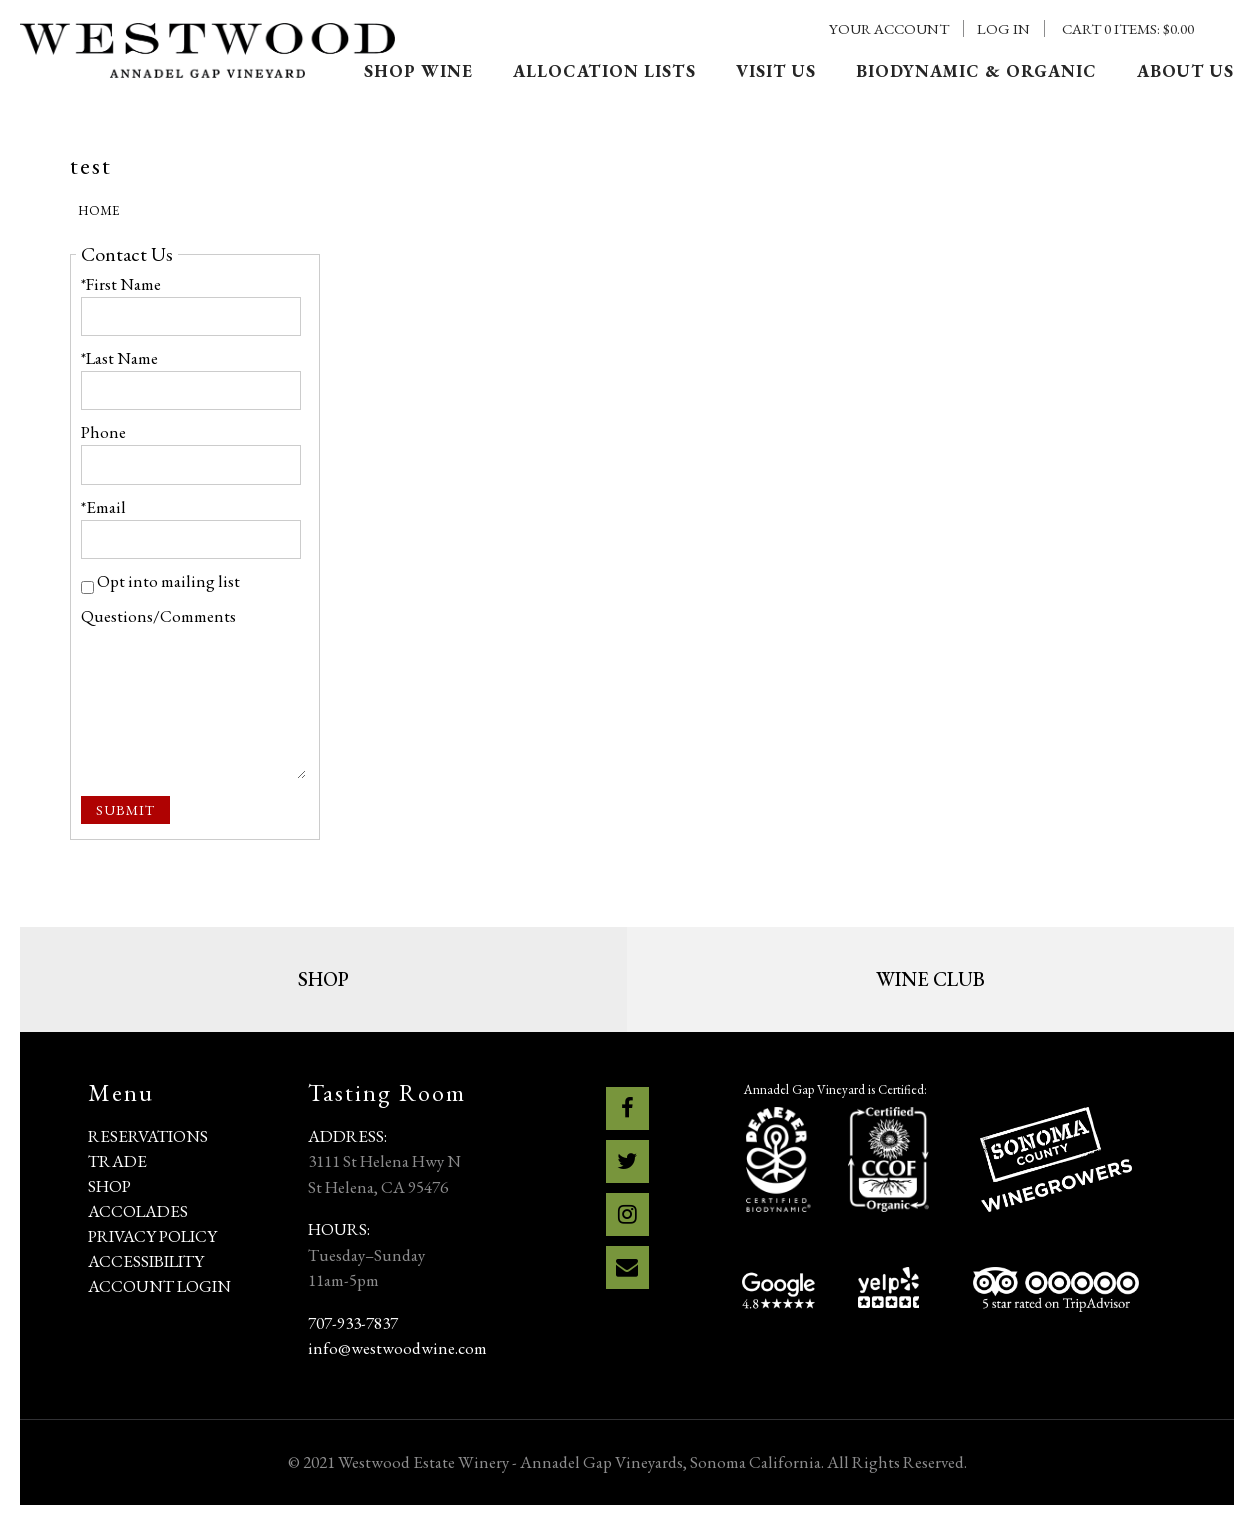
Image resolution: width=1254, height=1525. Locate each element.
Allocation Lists (604, 71)
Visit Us (776, 71)
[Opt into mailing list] (87, 587)
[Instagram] (627, 1214)
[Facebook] (627, 1108)
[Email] (627, 1267)
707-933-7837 (353, 1323)
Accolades (138, 1211)
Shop (323, 979)
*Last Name (119, 358)
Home (98, 210)
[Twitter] (627, 1161)
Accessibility (146, 1261)
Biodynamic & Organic (976, 71)
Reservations (148, 1136)
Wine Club (930, 979)
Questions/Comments (158, 616)
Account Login (159, 1286)
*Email (103, 507)
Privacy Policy (152, 1236)
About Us (1185, 71)
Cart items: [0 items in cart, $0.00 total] (1128, 28)
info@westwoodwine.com (397, 1348)
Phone (103, 432)
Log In (1003, 28)
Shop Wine (418, 71)
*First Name (121, 284)
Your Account (889, 28)
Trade (117, 1161)
